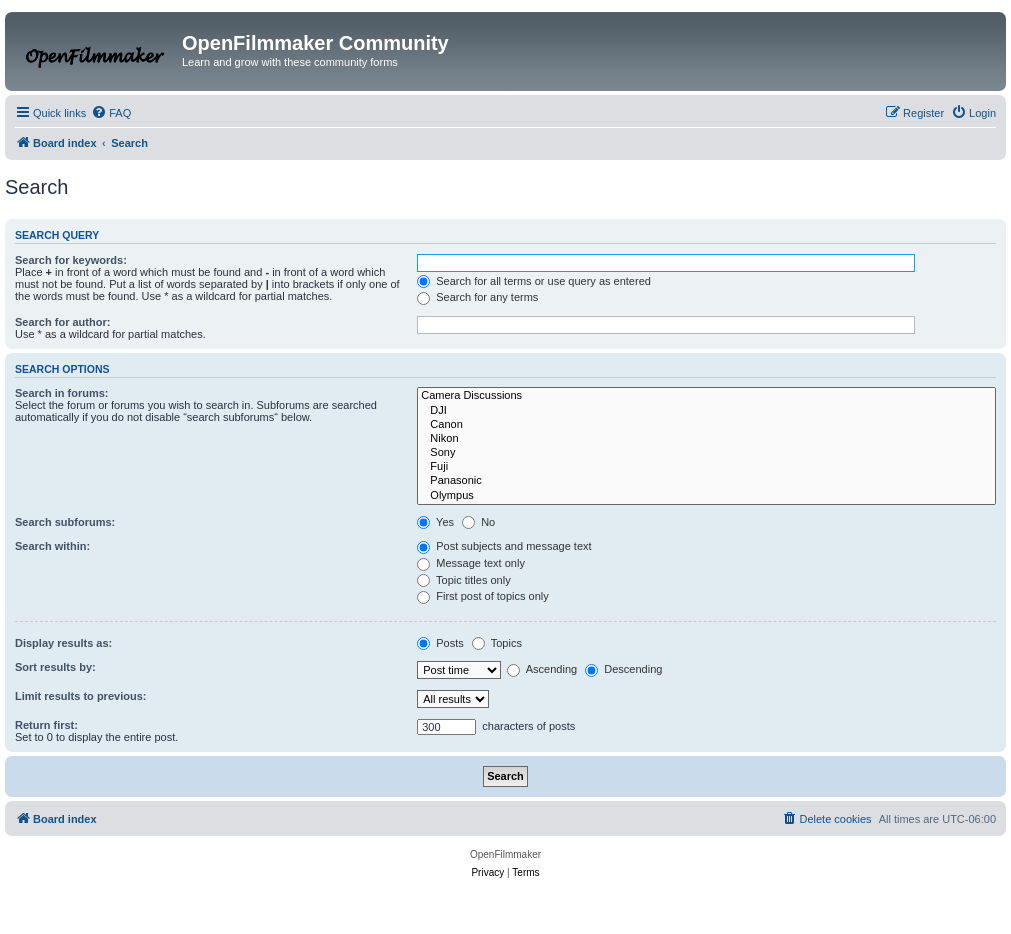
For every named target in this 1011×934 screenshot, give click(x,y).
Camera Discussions (706, 396)
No (478, 522)
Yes (435, 522)
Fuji (706, 467)
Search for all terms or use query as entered (534, 281)
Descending (623, 669)
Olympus (706, 496)
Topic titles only (463, 580)
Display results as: (63, 643)
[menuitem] (111, 113)
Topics (497, 643)
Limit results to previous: (80, 696)
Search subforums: (65, 522)
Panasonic (706, 481)
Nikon (706, 439)
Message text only (471, 563)
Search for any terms (477, 297)
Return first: (46, 725)
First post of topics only (483, 596)
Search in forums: (62, 393)
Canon (706, 425)
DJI (706, 411)
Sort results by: (55, 667)
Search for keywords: (71, 260)
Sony (706, 453)
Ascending (542, 669)
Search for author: (62, 322)
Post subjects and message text (504, 546)
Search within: (52, 546)
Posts (440, 643)
